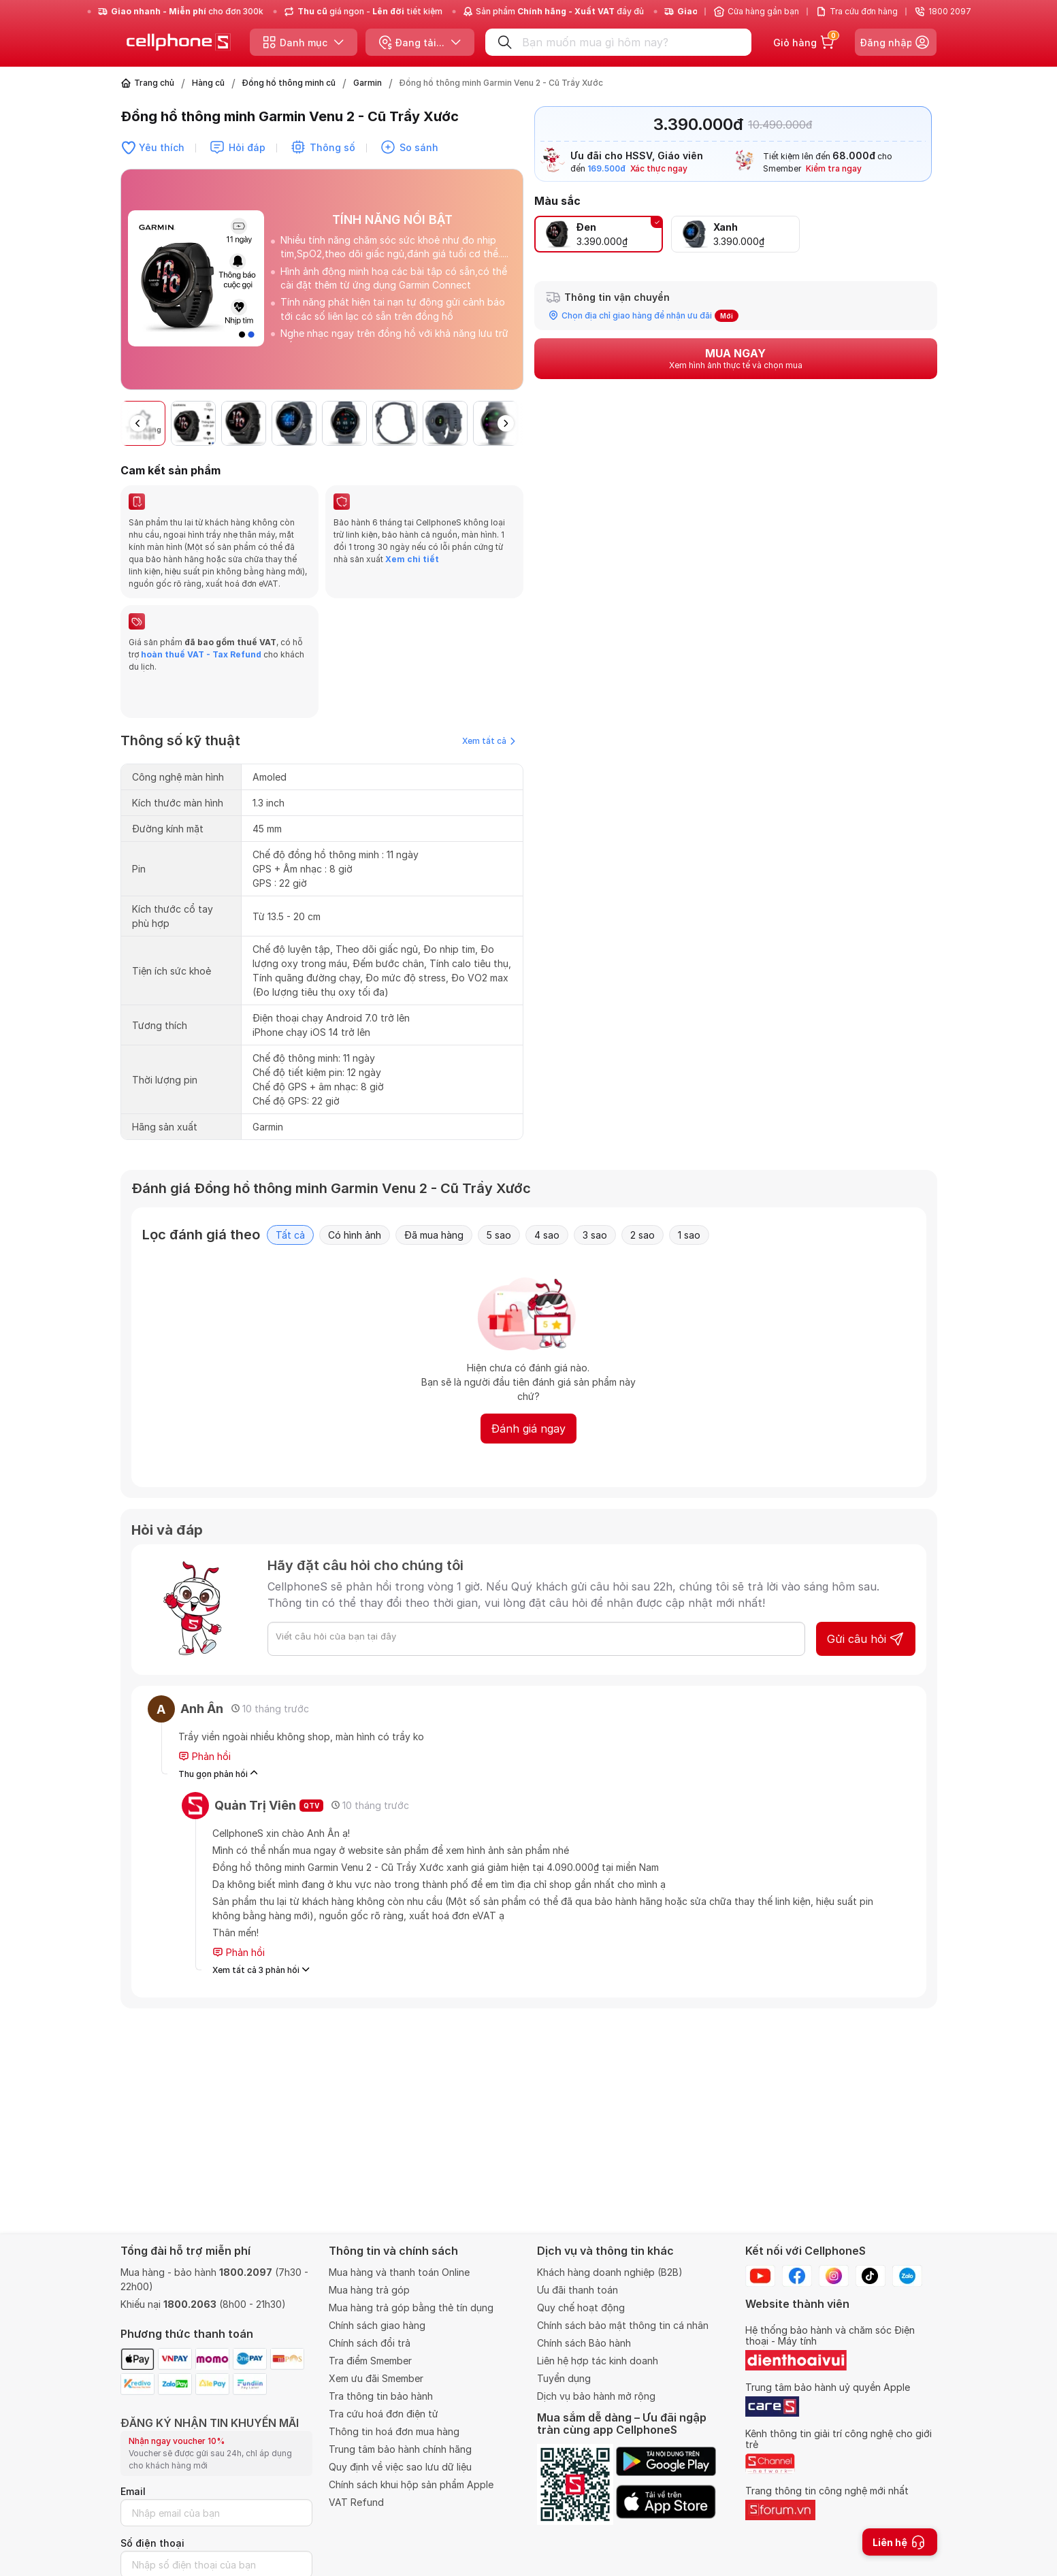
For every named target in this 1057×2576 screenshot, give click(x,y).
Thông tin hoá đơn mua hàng (394, 2431)
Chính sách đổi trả (369, 2343)
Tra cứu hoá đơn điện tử (383, 2413)
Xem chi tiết (411, 559)
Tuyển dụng (564, 2378)
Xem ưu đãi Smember (376, 2378)
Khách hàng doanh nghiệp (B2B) (610, 2272)
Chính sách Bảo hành (584, 2343)
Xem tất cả (488, 741)
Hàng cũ (208, 83)
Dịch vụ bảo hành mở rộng (596, 2396)
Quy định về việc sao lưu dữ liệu (400, 2467)
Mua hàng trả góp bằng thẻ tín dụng (411, 2307)
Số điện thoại (152, 2543)
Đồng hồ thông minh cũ (289, 83)
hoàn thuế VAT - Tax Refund (201, 654)
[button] (505, 423)
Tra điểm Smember (370, 2360)
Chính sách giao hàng (377, 2325)
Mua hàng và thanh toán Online (399, 2272)
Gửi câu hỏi (866, 1639)
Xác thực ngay (658, 168)
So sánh (419, 147)
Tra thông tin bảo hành (381, 2396)
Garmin (367, 83)
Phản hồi (204, 1756)
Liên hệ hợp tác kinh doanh (597, 2360)
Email (133, 2491)
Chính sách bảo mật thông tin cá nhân (623, 2325)
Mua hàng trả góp (369, 2290)
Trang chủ (154, 83)
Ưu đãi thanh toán (577, 2290)
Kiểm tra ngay (834, 168)
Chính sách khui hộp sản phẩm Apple (411, 2484)
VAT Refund (356, 2502)
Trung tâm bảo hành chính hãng (400, 2449)
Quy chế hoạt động (581, 2307)
